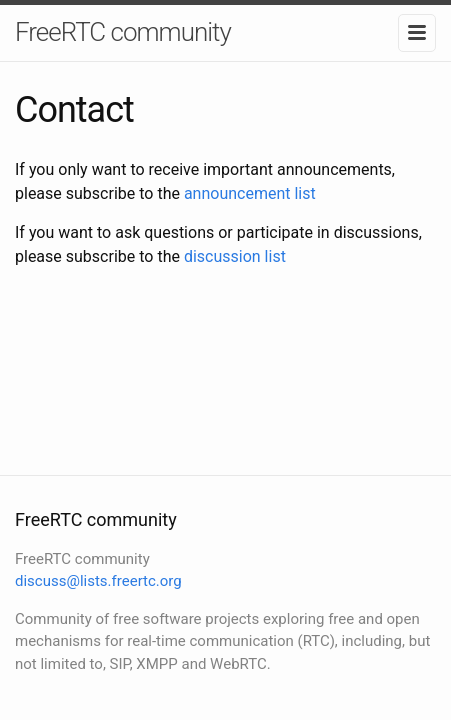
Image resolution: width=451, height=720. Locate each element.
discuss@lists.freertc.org (98, 581)
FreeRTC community (123, 32)
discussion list (235, 256)
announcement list (250, 193)
